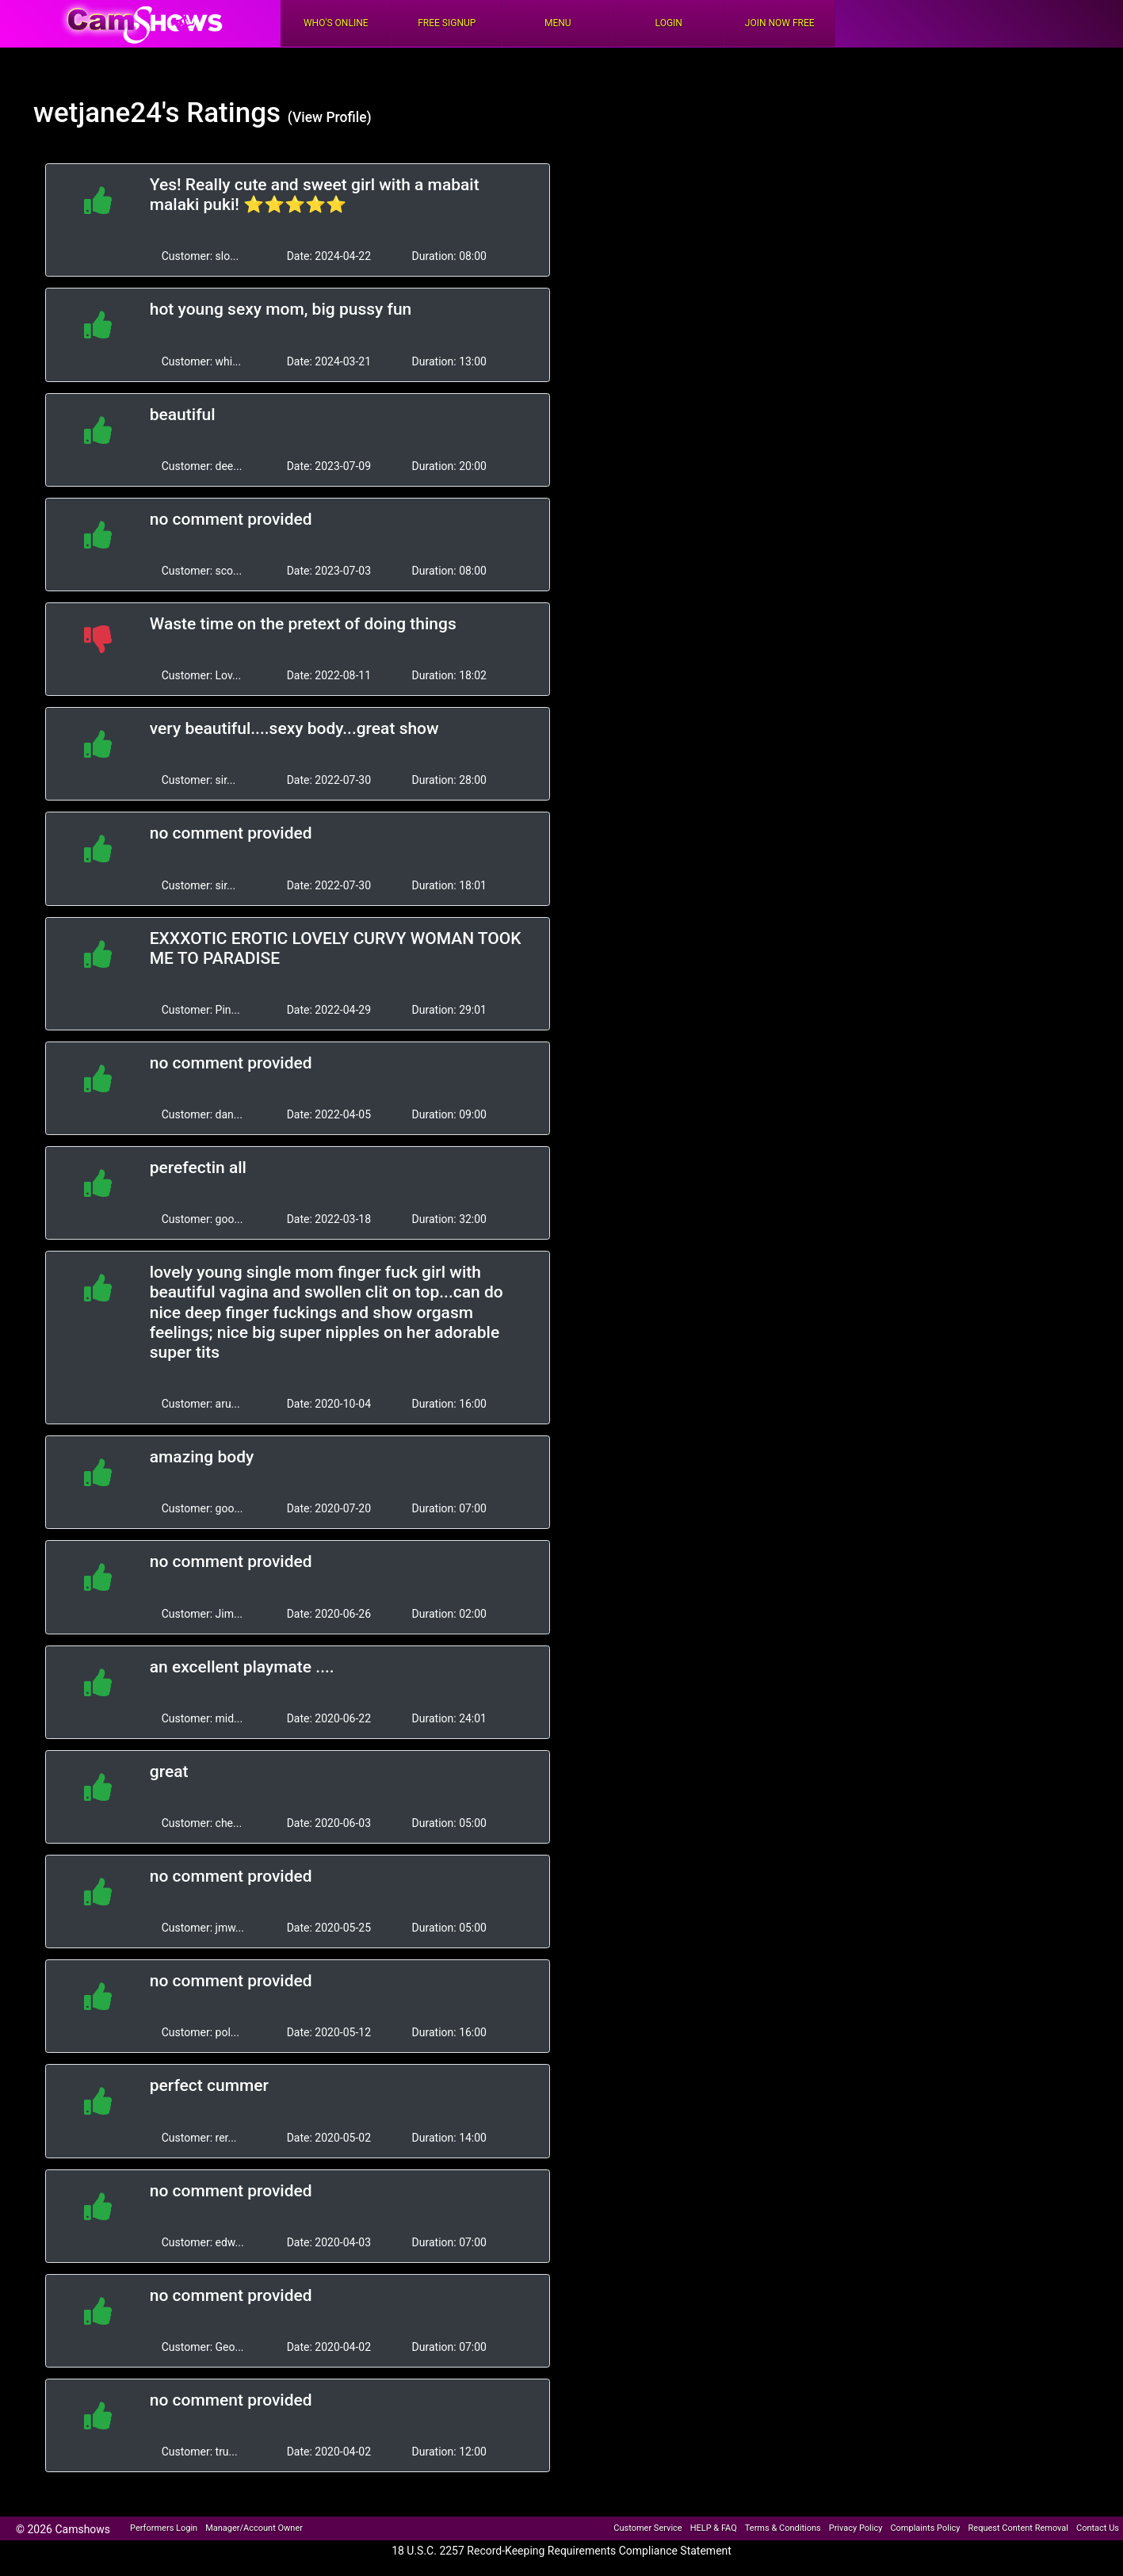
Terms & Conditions (783, 2528)
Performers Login (163, 2528)
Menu (557, 23)
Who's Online (336, 23)
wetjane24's (106, 113)
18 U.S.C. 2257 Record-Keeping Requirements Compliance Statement (561, 2550)
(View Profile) (330, 117)
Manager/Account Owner (254, 2528)
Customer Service (647, 2528)
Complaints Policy (925, 2528)
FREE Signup (447, 23)
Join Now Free (780, 23)
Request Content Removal (1018, 2528)
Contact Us (1097, 2528)
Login (668, 23)
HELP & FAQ (713, 2528)
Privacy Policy (856, 2528)
